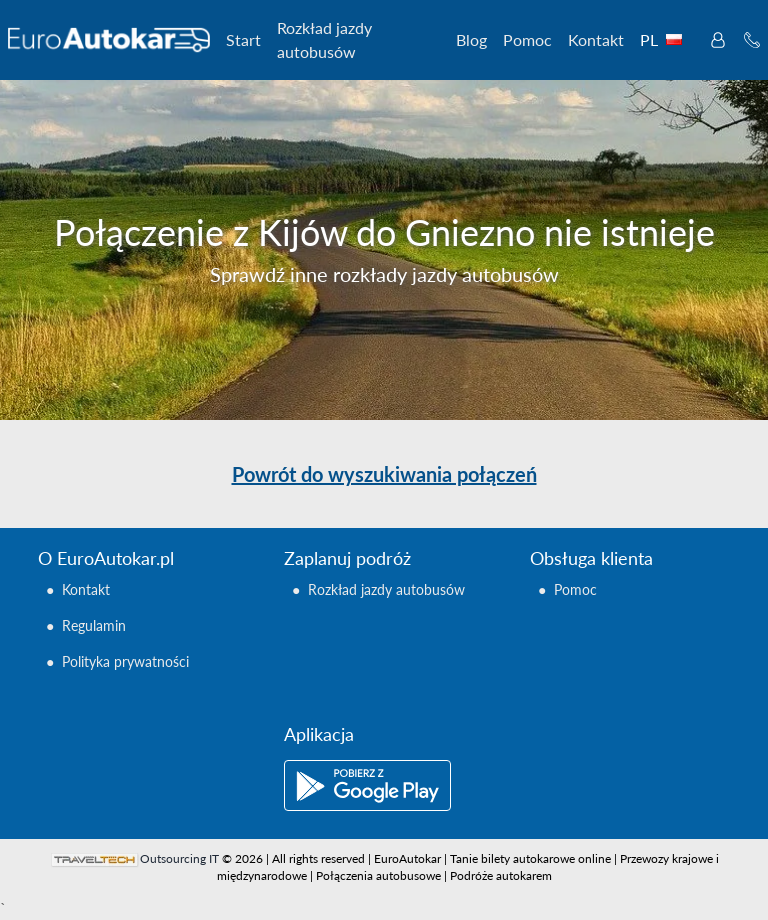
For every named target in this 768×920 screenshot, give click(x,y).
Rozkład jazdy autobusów (324, 39)
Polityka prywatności (125, 661)
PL (665, 39)
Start (243, 39)
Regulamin (94, 625)
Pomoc (527, 39)
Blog (471, 39)
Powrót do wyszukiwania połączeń (384, 474)
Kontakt (596, 39)
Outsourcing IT (179, 858)
